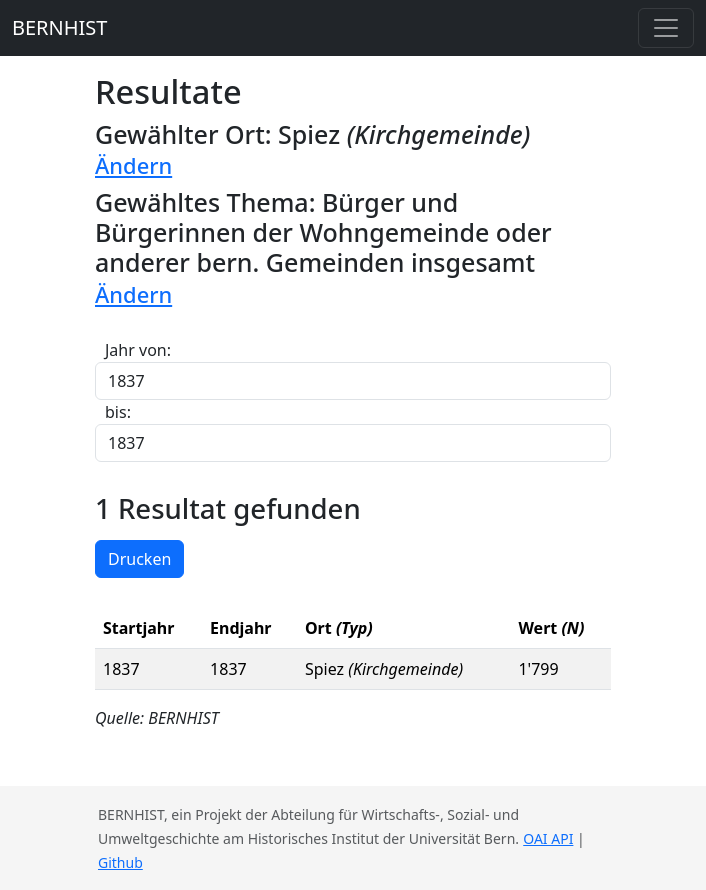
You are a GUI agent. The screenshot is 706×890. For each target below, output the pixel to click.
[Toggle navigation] (666, 28)
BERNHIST (59, 27)
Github (120, 862)
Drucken (139, 559)
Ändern (133, 165)
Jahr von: (138, 350)
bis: (118, 412)
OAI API (548, 838)
